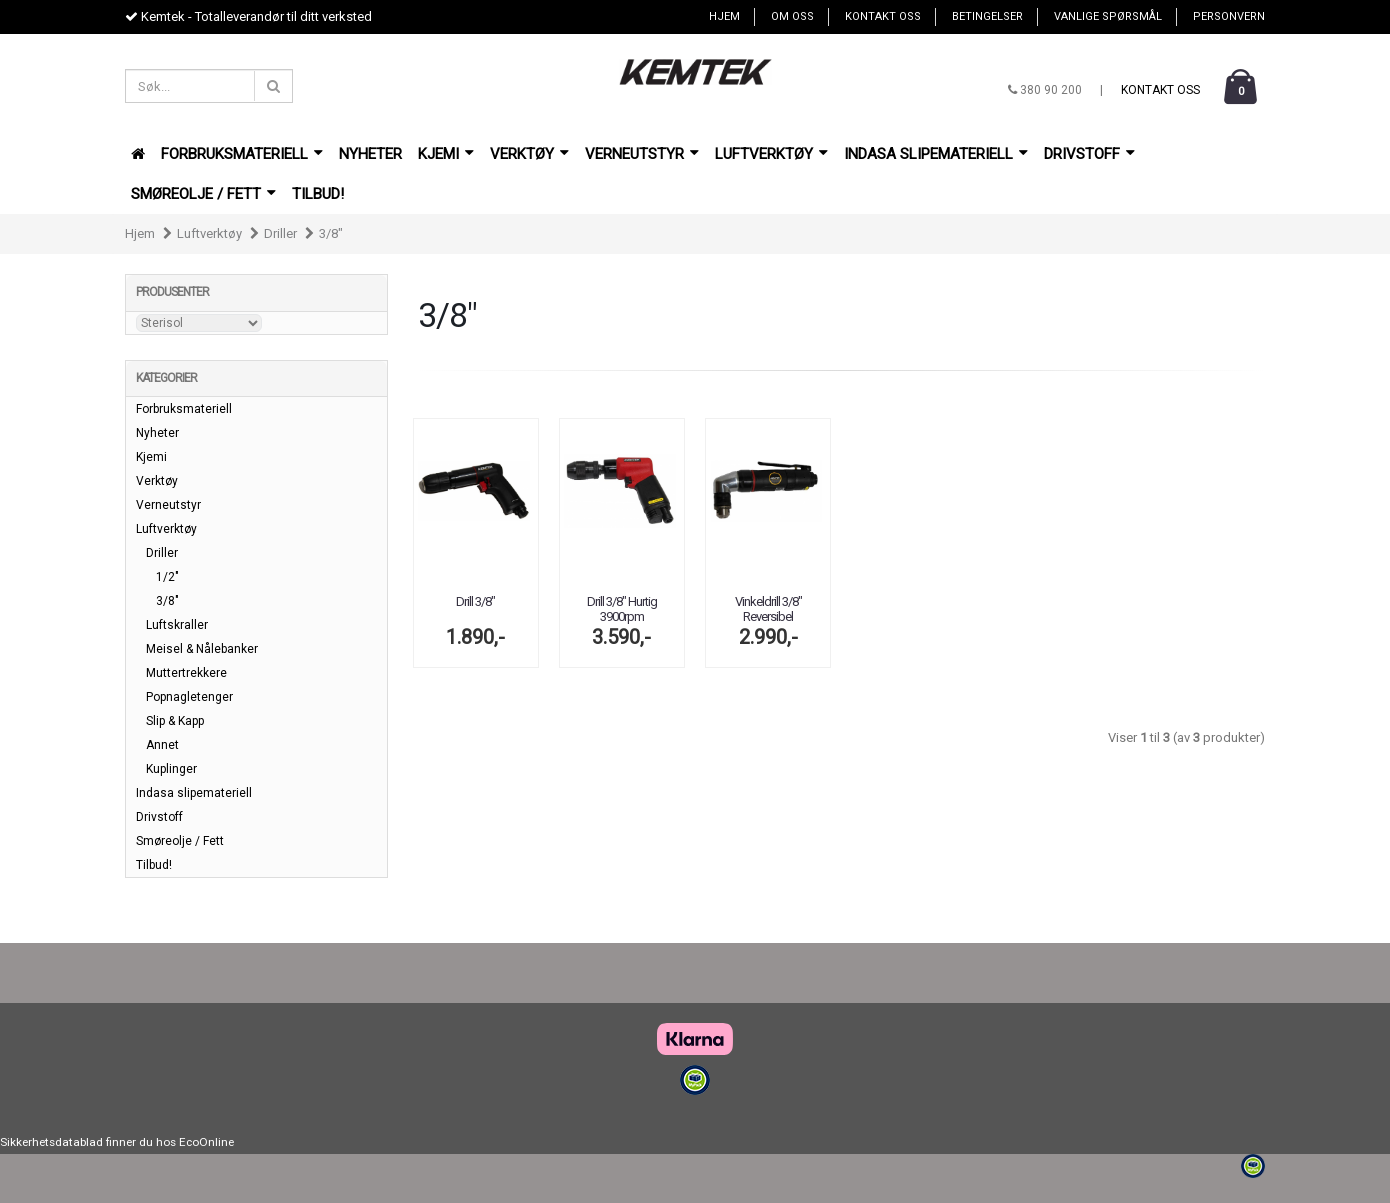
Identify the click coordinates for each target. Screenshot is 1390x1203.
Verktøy (529, 154)
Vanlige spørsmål (1108, 16)
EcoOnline (206, 1142)
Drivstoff (1089, 154)
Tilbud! (318, 194)
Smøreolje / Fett (203, 194)
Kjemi (446, 154)
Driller (280, 233)
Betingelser (987, 16)
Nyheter (370, 154)
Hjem (724, 16)
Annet (162, 745)
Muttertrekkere (186, 673)
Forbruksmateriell (242, 154)
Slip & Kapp (175, 721)
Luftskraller (177, 625)
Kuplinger (171, 769)
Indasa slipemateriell (936, 154)
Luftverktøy (771, 154)
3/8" (331, 233)
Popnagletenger (189, 697)
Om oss (792, 16)
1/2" (167, 577)
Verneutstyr (642, 154)
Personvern (1229, 16)
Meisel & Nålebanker (202, 649)
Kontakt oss (883, 16)
